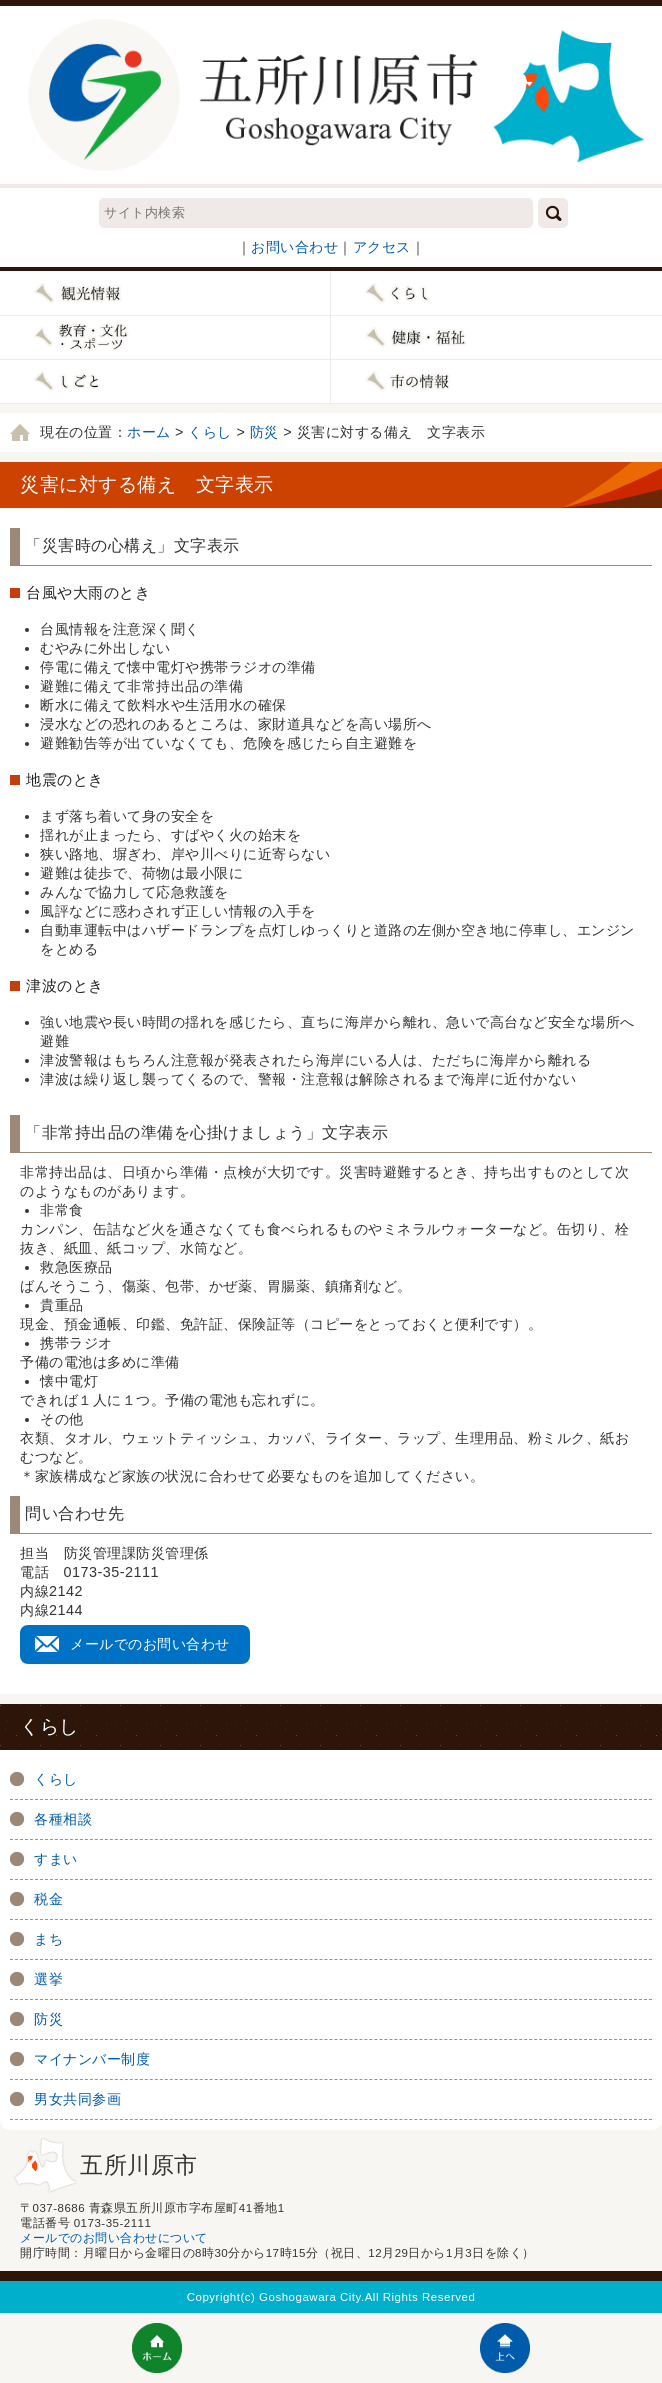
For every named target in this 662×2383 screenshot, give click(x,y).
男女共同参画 (77, 2099)
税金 (48, 1899)
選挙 (48, 1979)
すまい (56, 1859)
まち (48, 1939)
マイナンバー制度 (92, 2059)
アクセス (382, 247)
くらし (210, 432)
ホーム (149, 432)
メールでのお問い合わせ (150, 1644)
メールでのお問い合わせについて (114, 2238)
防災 (264, 432)
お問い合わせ (294, 247)
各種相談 (63, 1819)
